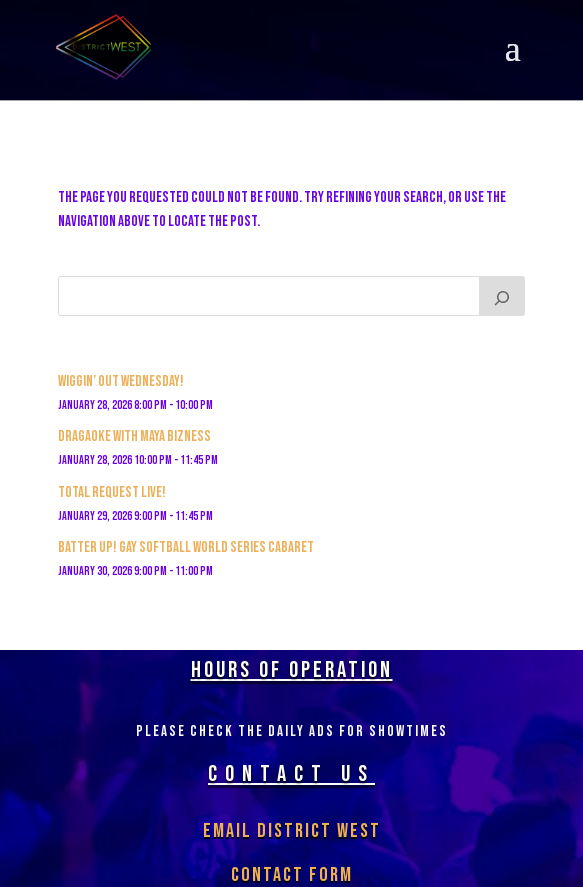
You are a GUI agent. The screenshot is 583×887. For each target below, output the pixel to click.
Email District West (292, 831)
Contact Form (292, 875)
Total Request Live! (112, 492)
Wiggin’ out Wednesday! (121, 381)
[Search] (502, 296)
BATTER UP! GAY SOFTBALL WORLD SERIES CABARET (186, 547)
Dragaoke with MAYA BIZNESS (134, 436)
